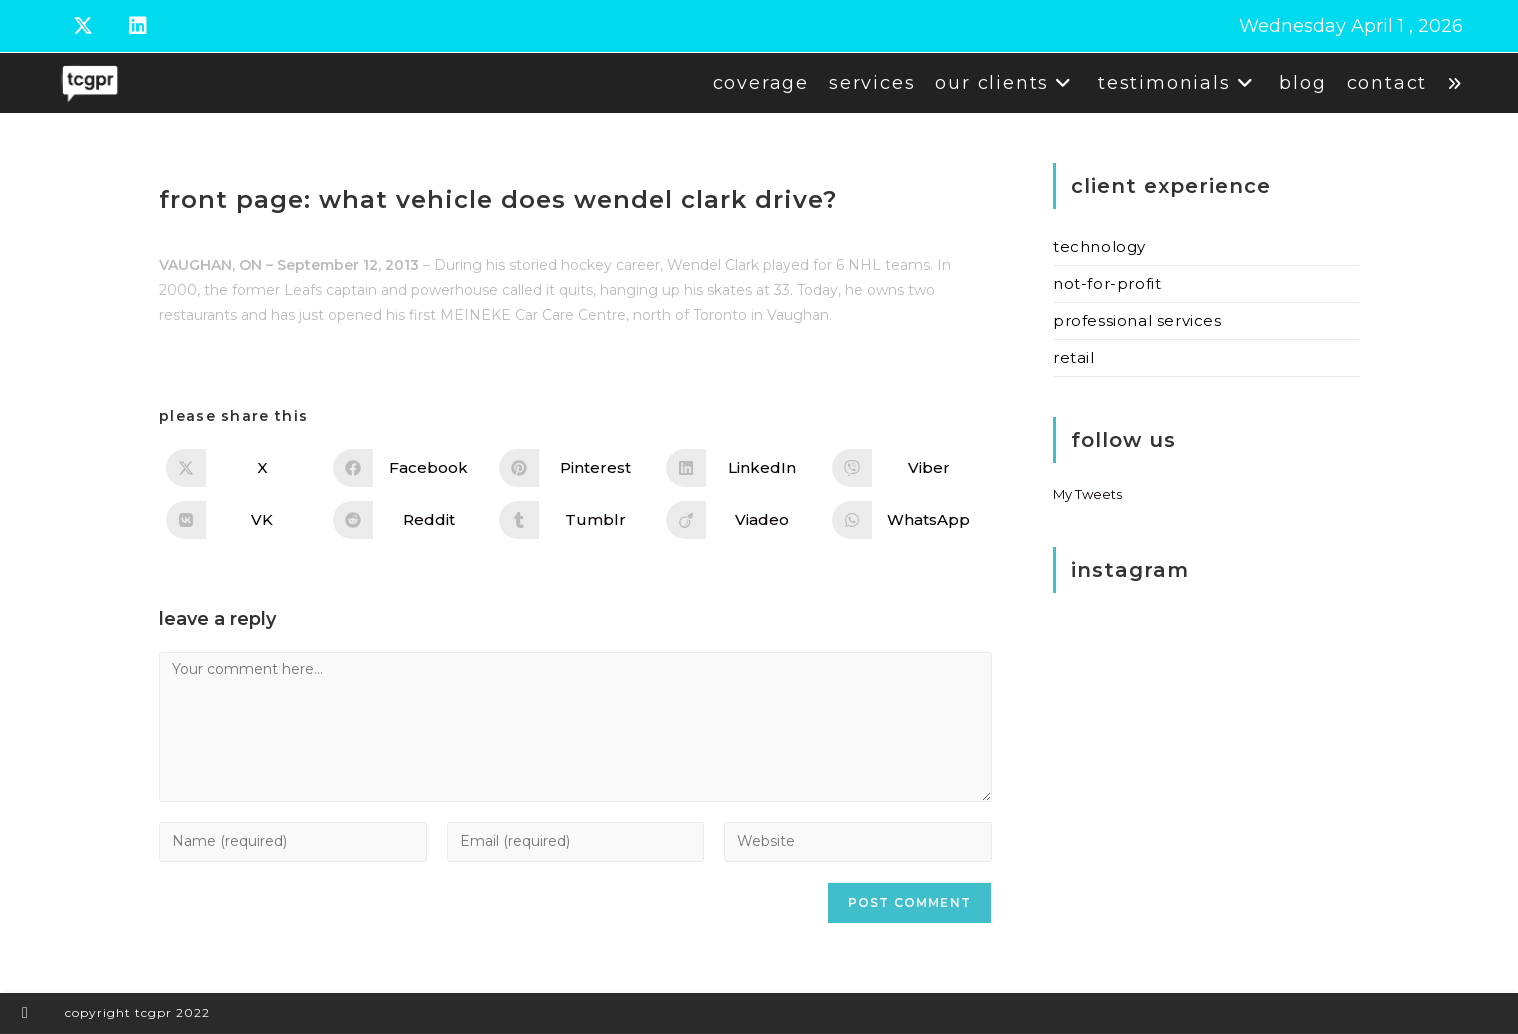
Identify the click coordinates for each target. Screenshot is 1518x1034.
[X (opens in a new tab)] (96, 26)
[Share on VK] (242, 520)
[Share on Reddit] (409, 520)
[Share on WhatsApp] (908, 520)
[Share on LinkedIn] (742, 468)
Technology (1099, 246)
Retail (1074, 357)
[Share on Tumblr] (575, 520)
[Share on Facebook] (409, 468)
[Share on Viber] (908, 468)
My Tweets (1087, 494)
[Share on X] (242, 468)
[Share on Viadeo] (742, 520)
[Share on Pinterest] (575, 468)
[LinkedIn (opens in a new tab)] (147, 26)
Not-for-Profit (1107, 283)
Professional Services (1137, 320)
